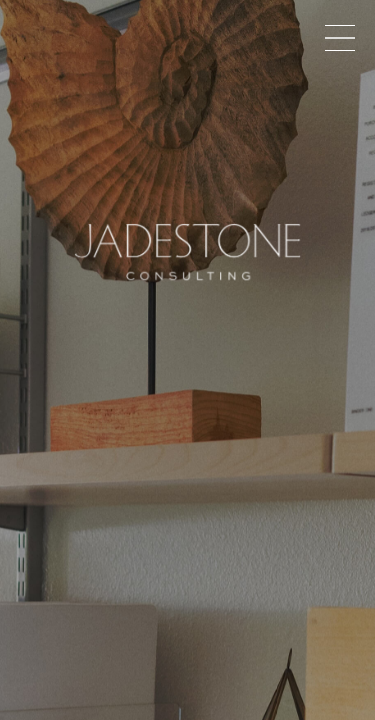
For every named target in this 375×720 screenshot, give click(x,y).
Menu (340, 38)
